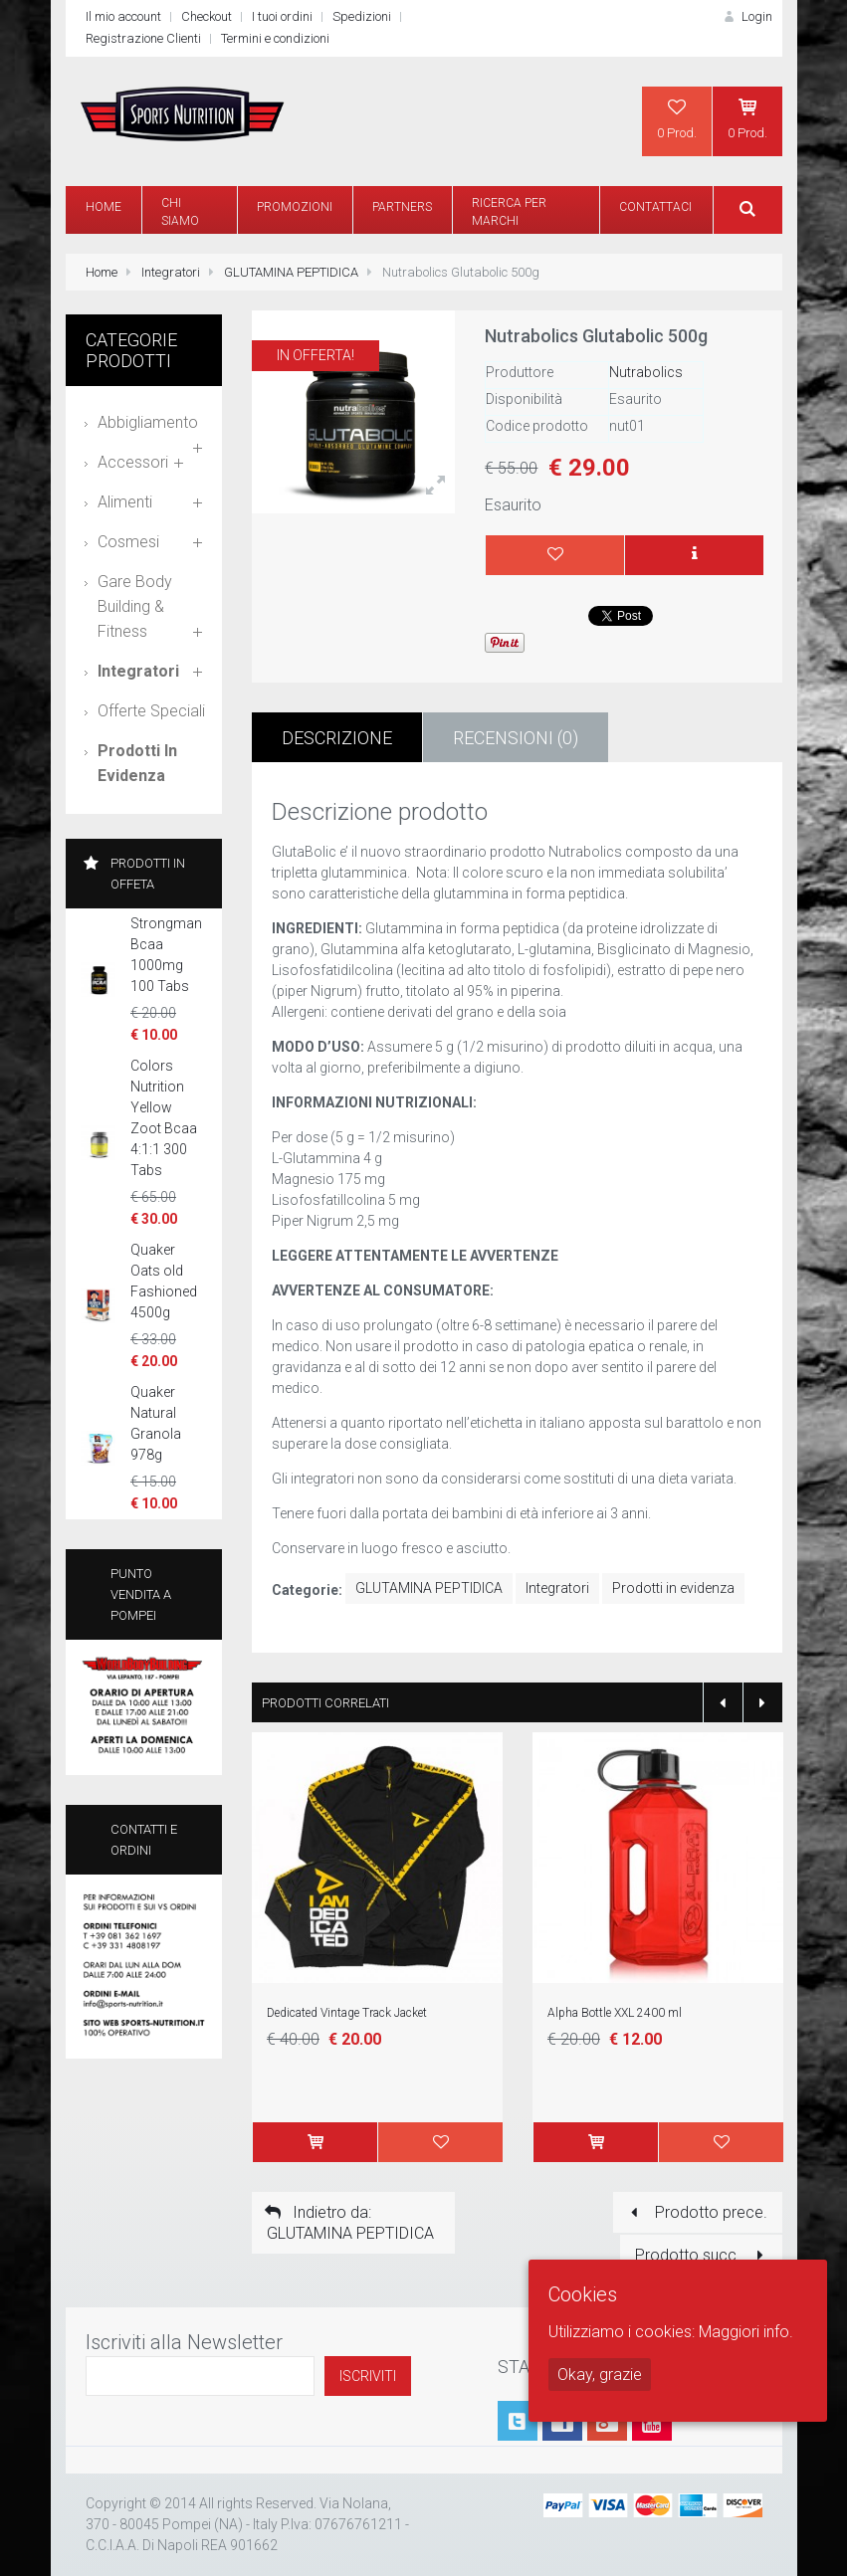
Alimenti (125, 502)
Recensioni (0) (515, 737)
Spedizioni (361, 16)
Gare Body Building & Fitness (135, 606)
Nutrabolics (646, 372)
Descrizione (337, 737)
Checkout (206, 16)
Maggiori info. (746, 2331)
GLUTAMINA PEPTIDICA (291, 272)
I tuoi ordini (282, 16)
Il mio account (123, 16)
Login (745, 16)
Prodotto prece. (694, 2212)
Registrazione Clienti (143, 38)
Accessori (133, 462)
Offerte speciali (151, 710)
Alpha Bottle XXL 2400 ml (614, 2013)
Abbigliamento (148, 422)
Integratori (170, 272)
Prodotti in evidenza (673, 1588)
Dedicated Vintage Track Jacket (347, 2013)
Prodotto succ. (703, 2255)
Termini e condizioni (275, 38)
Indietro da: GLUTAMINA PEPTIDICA (348, 2223)
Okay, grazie (599, 2374)
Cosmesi (128, 541)
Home (101, 272)
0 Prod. (677, 118)
